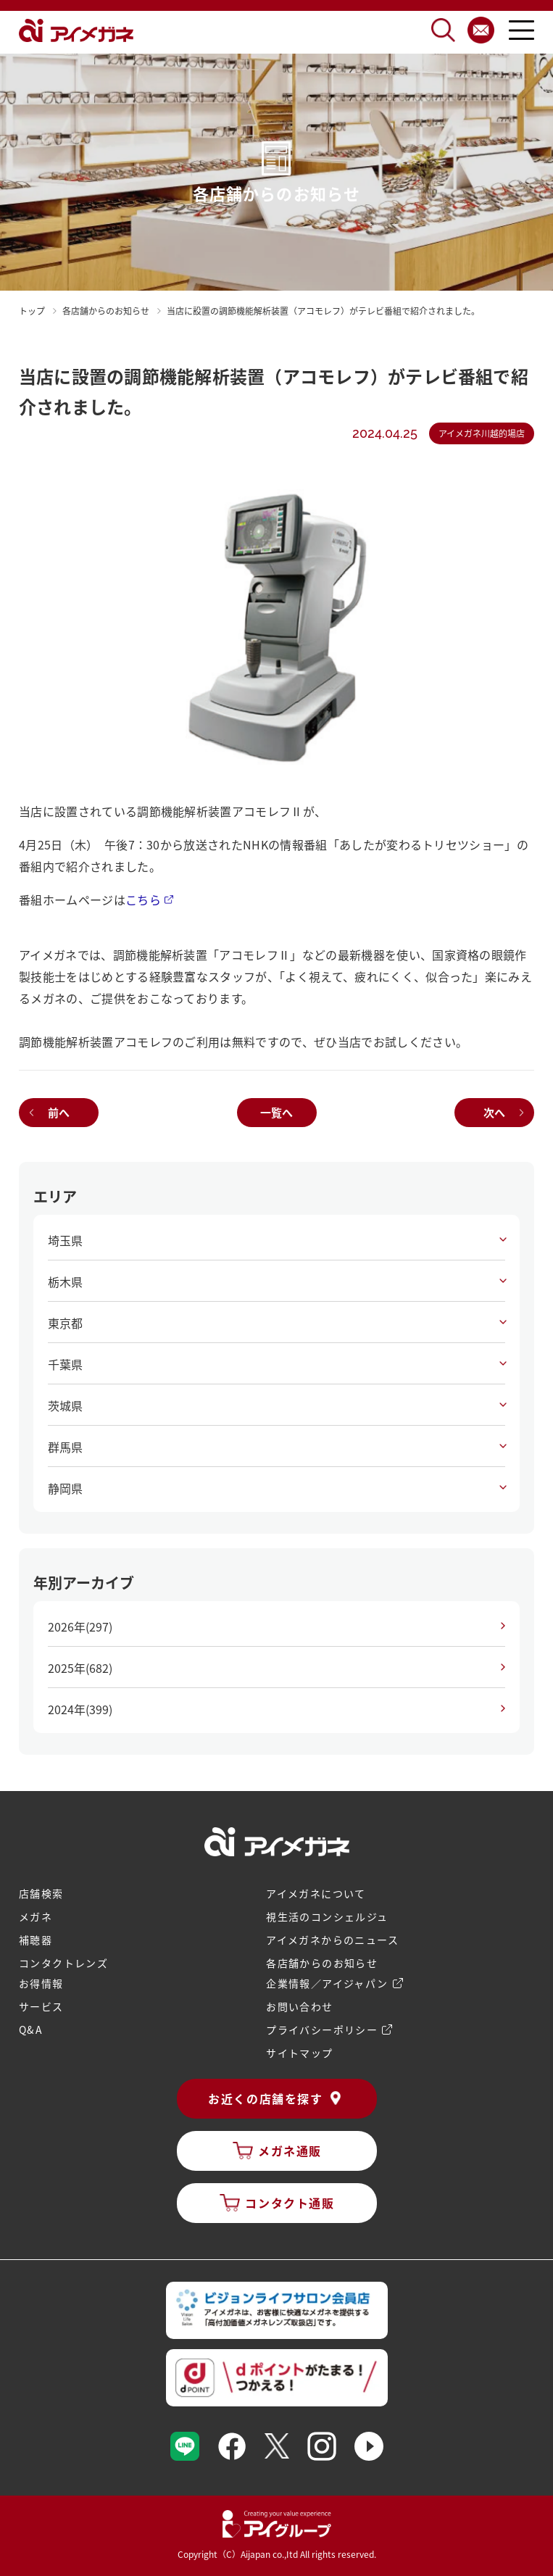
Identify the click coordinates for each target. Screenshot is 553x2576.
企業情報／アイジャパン (327, 1983)
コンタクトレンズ (63, 1963)
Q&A (31, 2029)
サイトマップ (299, 2052)
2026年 (80, 1626)
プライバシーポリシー (322, 2029)
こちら (143, 899)
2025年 (80, 1668)
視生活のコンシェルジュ (327, 1916)
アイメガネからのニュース (332, 1939)
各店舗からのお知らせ (322, 1963)
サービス (41, 2006)
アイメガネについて (316, 1893)
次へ (494, 1112)
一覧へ (276, 1112)
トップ (32, 310)
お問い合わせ (299, 2006)
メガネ (35, 1916)
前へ (59, 1112)
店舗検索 (41, 1893)
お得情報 (41, 1983)
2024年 (80, 1709)
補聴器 (35, 1939)
